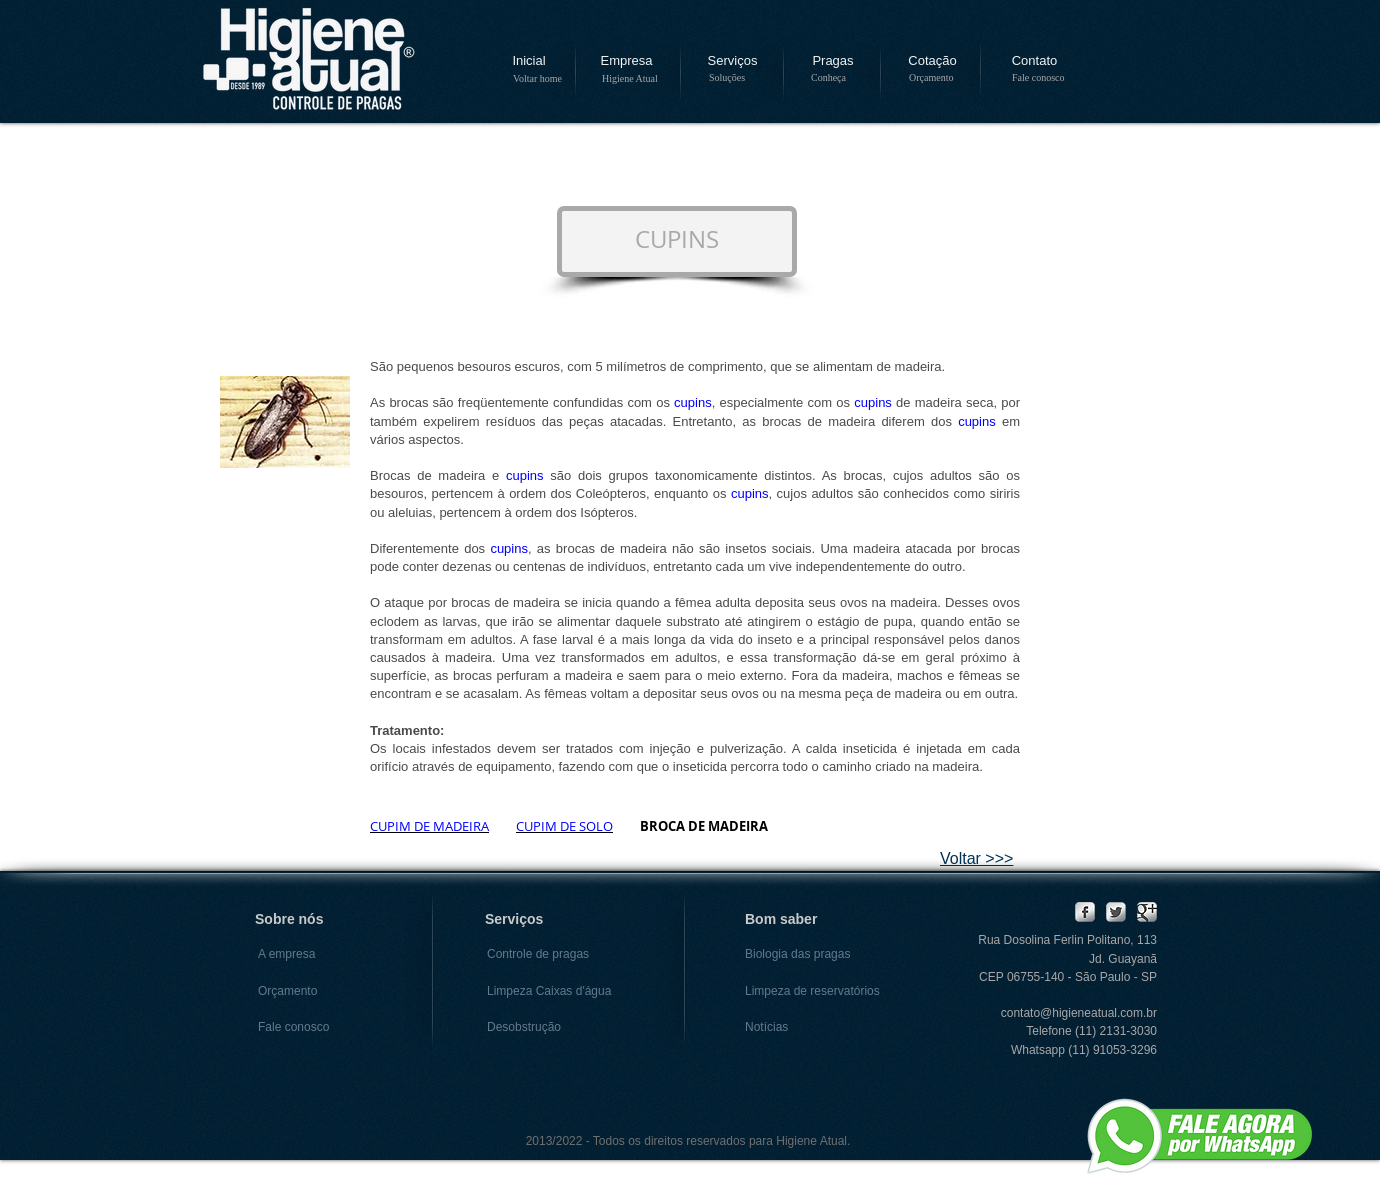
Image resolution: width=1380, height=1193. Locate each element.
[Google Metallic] (1147, 912)
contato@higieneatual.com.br (1079, 1013)
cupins (693, 402)
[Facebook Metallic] (1085, 912)
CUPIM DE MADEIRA (429, 826)
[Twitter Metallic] (1116, 912)
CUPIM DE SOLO (564, 826)
